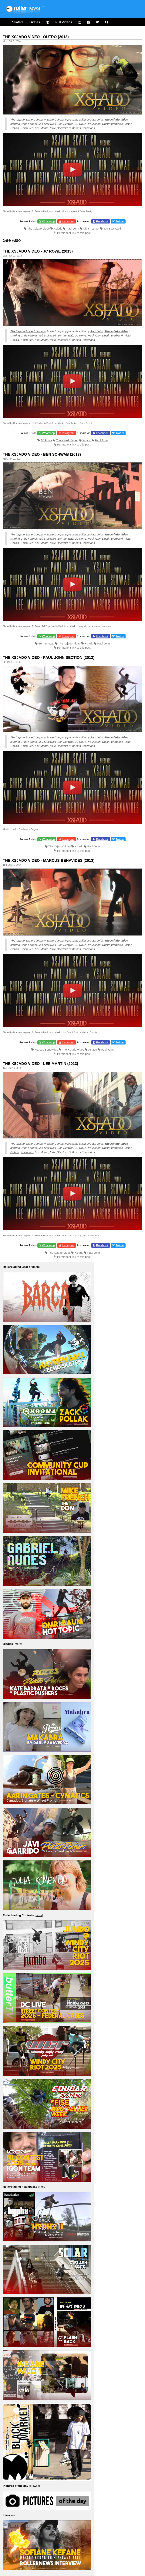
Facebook (102, 221)
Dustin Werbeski (112, 123)
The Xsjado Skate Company (28, 119)
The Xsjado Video (116, 119)
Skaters (18, 22)
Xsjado (58, 228)
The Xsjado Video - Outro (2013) (36, 37)
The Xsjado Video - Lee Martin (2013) (40, 1063)
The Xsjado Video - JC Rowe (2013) (38, 251)
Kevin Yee (27, 128)
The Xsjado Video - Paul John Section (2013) (48, 657)
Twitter (120, 221)
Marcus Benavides (46, 1049)
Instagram (68, 221)
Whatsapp (48, 221)
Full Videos (63, 22)
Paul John (96, 119)
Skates (35, 22)
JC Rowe (80, 123)
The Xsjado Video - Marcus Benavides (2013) (48, 860)
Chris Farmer (29, 123)
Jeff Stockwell (47, 123)
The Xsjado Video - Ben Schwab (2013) (42, 454)
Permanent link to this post (74, 232)
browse (34, 2485)
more (36, 1266)
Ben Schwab (65, 123)
